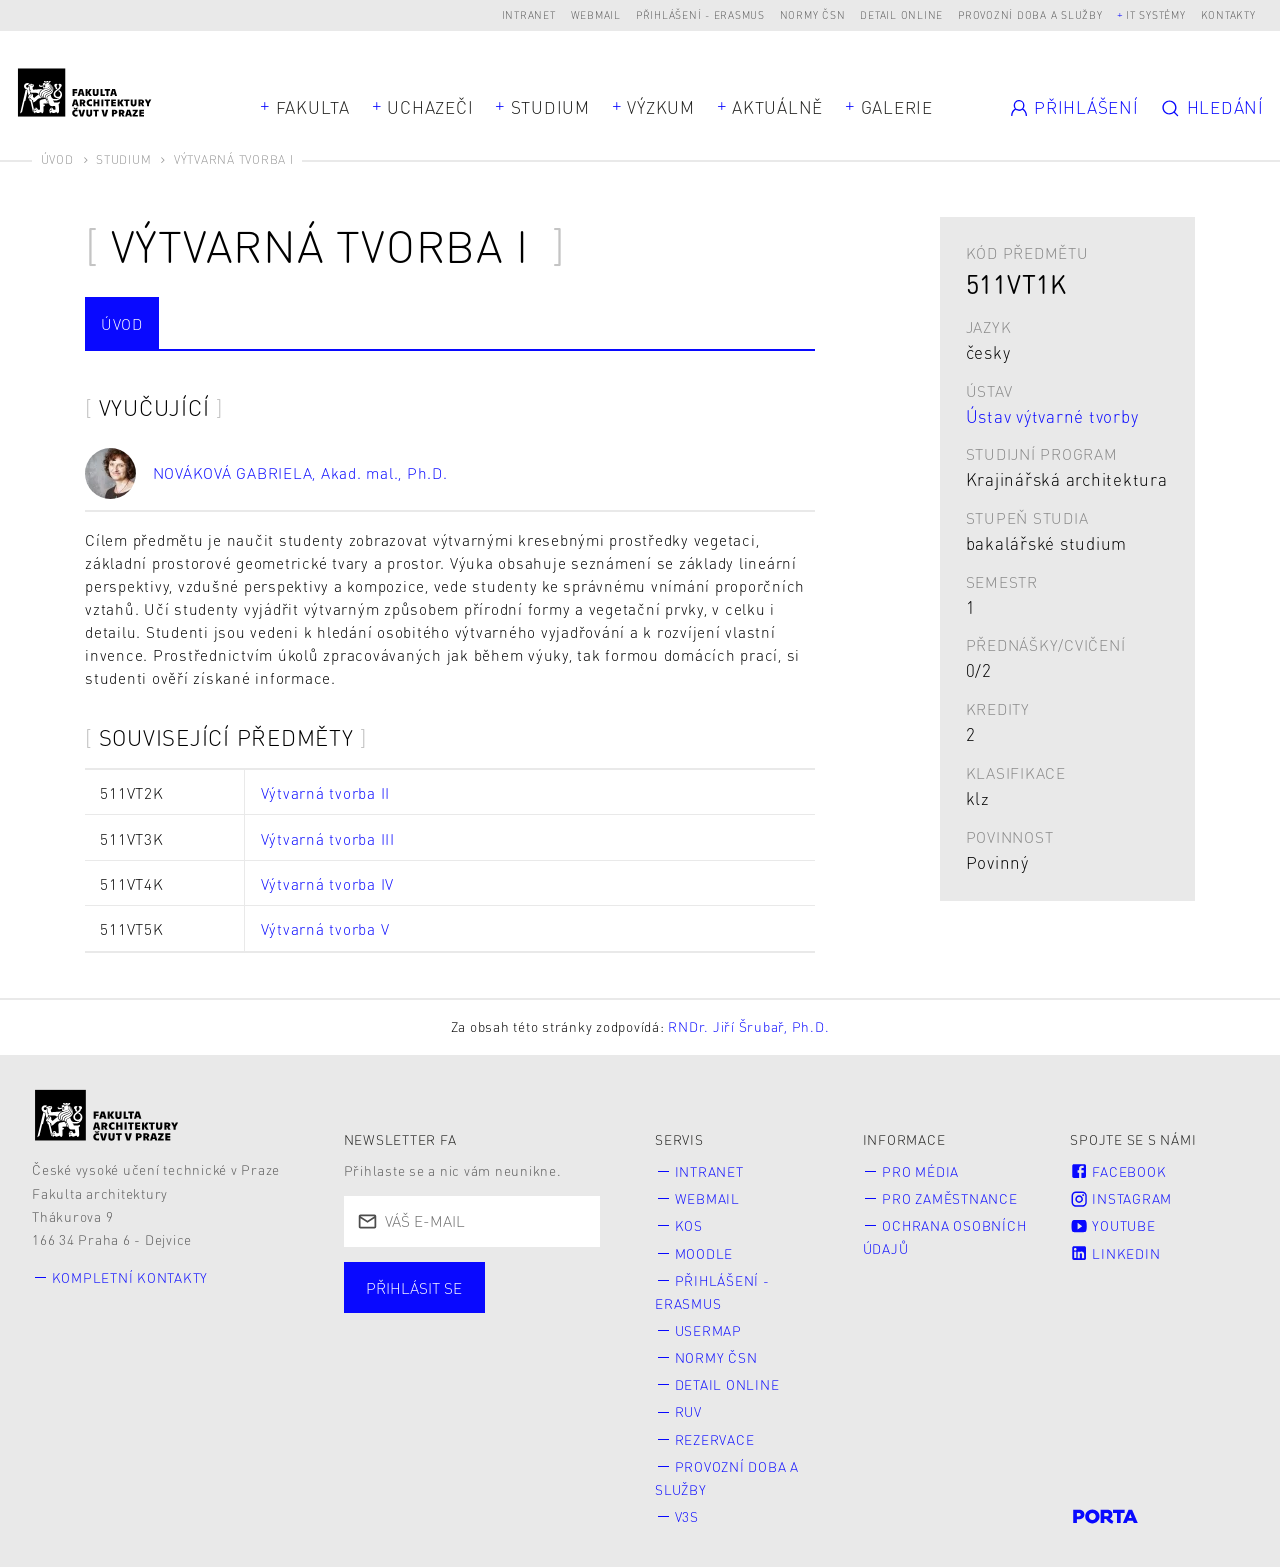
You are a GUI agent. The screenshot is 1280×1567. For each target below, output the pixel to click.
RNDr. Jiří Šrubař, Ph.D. (748, 1026)
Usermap (708, 1325)
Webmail (596, 14)
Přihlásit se (414, 1288)
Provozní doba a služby (1030, 14)
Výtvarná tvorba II (326, 793)
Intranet (529, 14)
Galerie (897, 107)
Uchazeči (430, 107)
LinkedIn (1115, 1250)
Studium (550, 107)
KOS (689, 1224)
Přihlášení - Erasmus (700, 14)
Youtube (1112, 1224)
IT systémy (1156, 14)
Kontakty (1228, 14)
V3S (687, 1505)
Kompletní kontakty (130, 1277)
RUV (688, 1404)
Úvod (57, 159)
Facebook (1118, 1171)
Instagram (1121, 1197)
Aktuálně (777, 107)
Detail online (901, 14)
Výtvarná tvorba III (328, 839)
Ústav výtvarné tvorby (1052, 416)
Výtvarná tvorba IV (328, 884)
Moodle (704, 1250)
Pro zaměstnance (949, 1197)
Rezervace (715, 1430)
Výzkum (661, 107)
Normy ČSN (813, 14)
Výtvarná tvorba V (325, 929)
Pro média (920, 1171)
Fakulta (313, 107)
